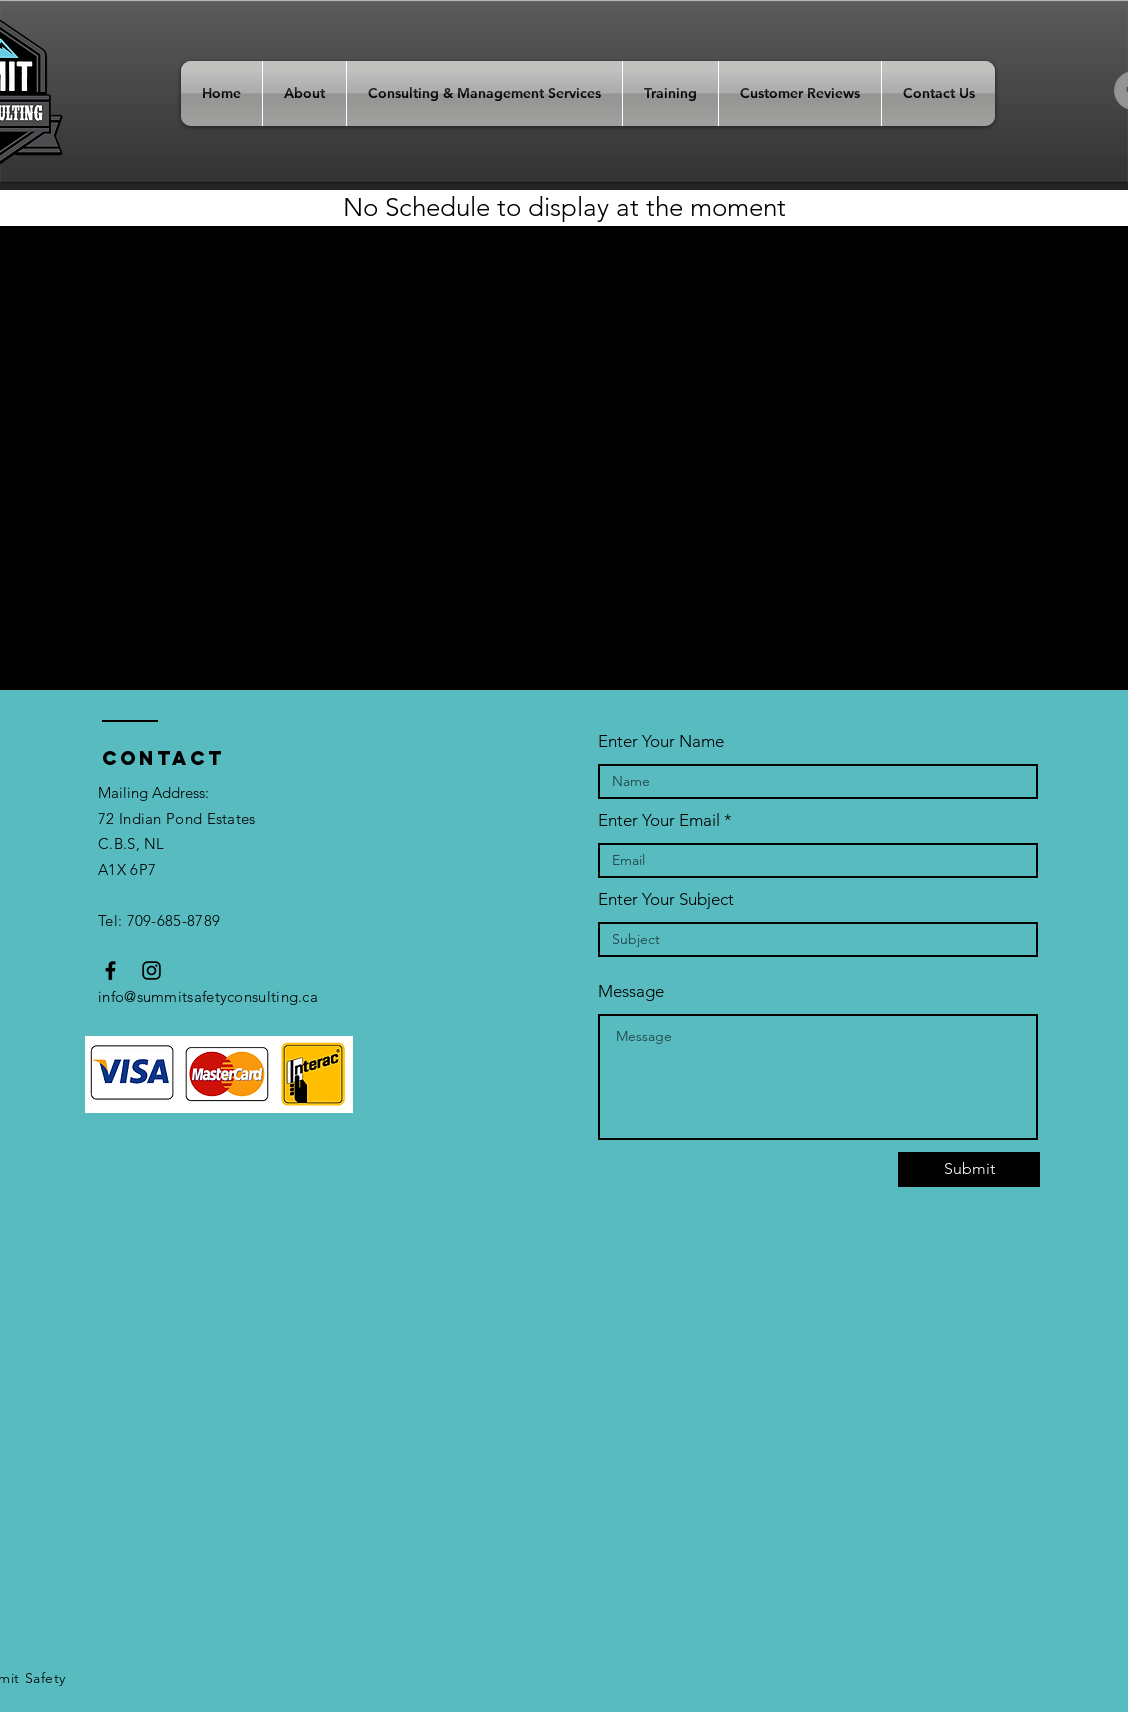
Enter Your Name (661, 741)
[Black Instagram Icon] (151, 970)
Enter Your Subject (666, 899)
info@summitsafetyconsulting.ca (208, 996)
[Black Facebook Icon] (110, 970)
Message (631, 991)
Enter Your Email (659, 820)
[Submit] (969, 1169)
